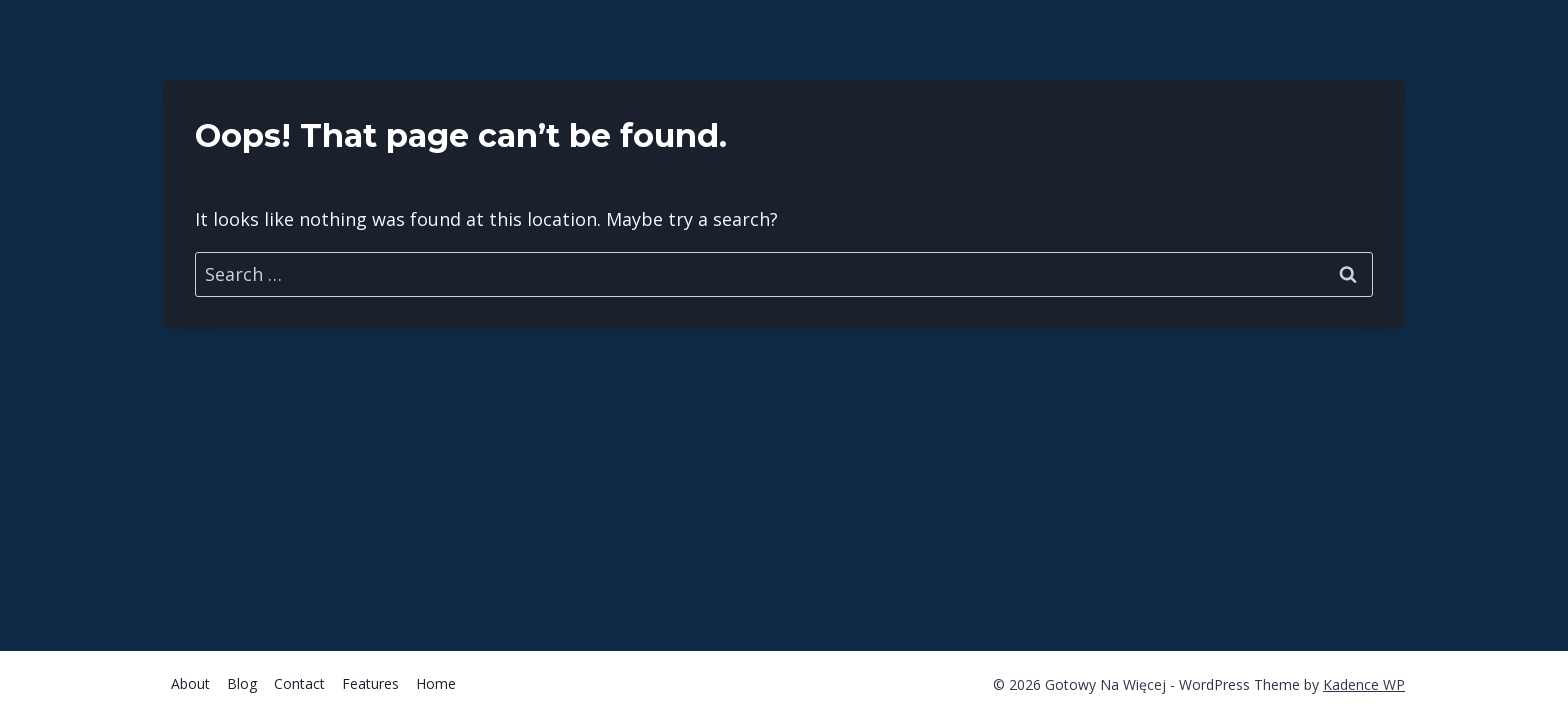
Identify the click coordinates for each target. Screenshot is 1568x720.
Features (370, 683)
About (190, 683)
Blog (242, 683)
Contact (299, 683)
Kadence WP (1364, 684)
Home (436, 683)
